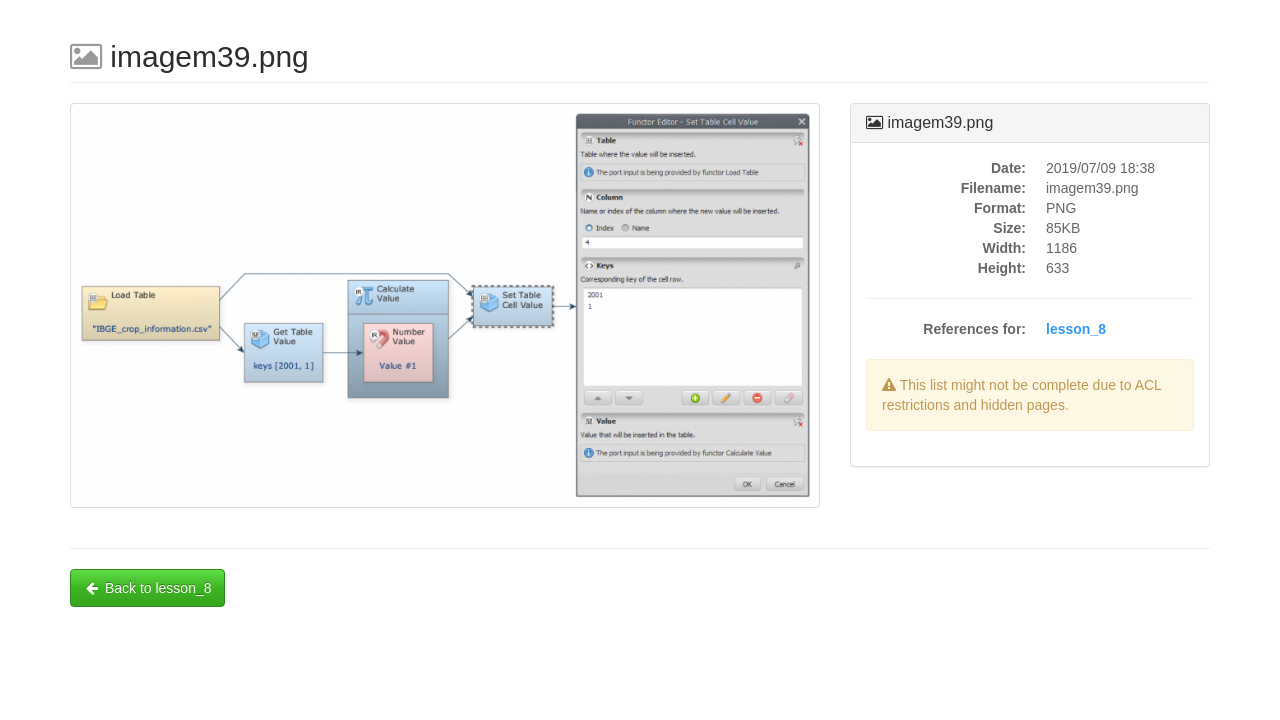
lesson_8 (1076, 329)
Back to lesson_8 (147, 588)
